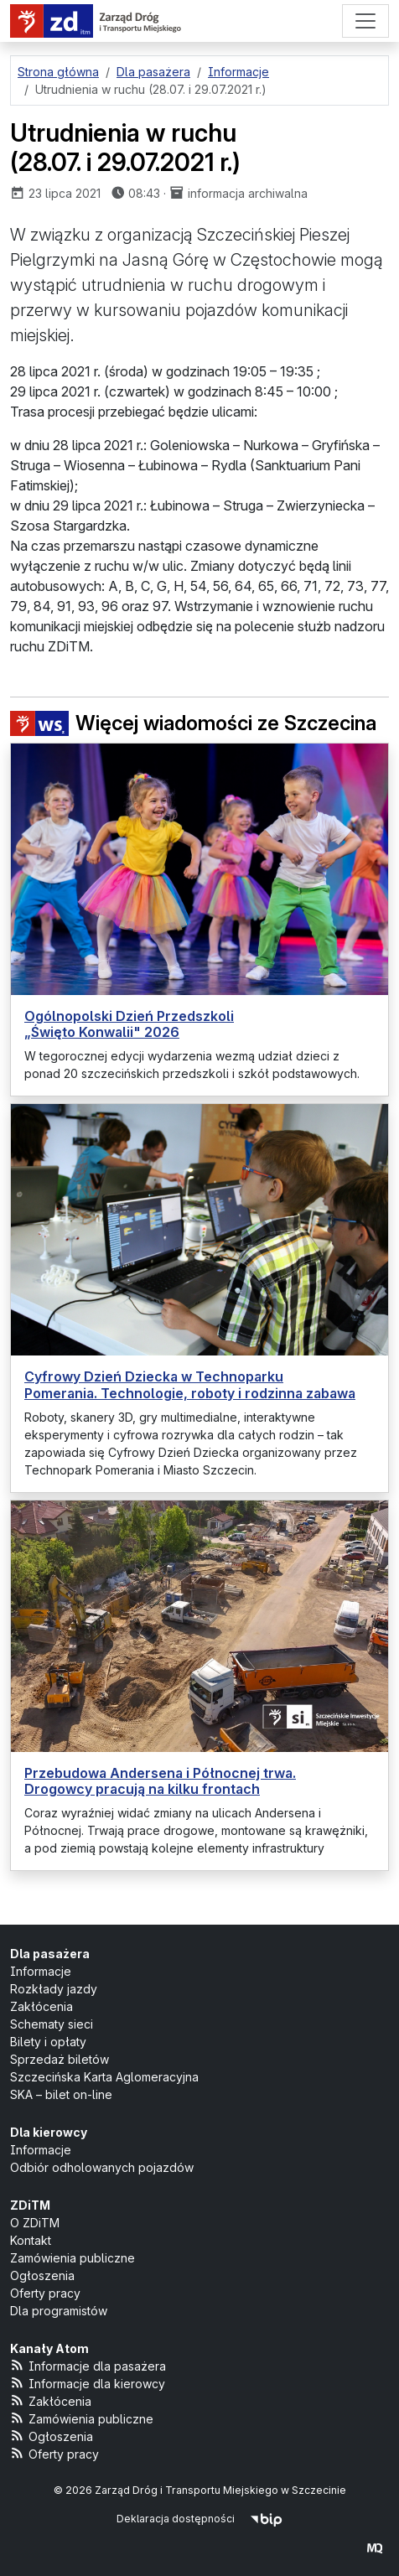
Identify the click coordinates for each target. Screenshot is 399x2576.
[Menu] (365, 21)
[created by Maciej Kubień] (374, 2548)
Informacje (40, 1971)
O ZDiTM (35, 2223)
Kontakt (30, 2240)
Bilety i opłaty (48, 2041)
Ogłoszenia (42, 2275)
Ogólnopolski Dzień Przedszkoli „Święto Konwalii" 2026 (129, 1024)
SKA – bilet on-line (61, 2094)
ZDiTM (30, 2205)
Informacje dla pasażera (88, 2365)
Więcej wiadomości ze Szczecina (193, 723)
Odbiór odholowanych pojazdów (102, 2167)
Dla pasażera (50, 1953)
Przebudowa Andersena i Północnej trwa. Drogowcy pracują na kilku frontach (160, 1781)
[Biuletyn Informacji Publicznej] (266, 2518)
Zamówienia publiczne (72, 2258)
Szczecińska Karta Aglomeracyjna (104, 2077)
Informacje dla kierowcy (87, 2383)
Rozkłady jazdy (53, 1989)
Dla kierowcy (48, 2132)
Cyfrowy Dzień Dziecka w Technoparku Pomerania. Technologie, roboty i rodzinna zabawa (189, 1384)
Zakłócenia (41, 2006)
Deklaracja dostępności (176, 2518)
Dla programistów (58, 2311)
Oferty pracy (45, 2293)
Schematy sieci (51, 2024)
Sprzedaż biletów (59, 2059)
